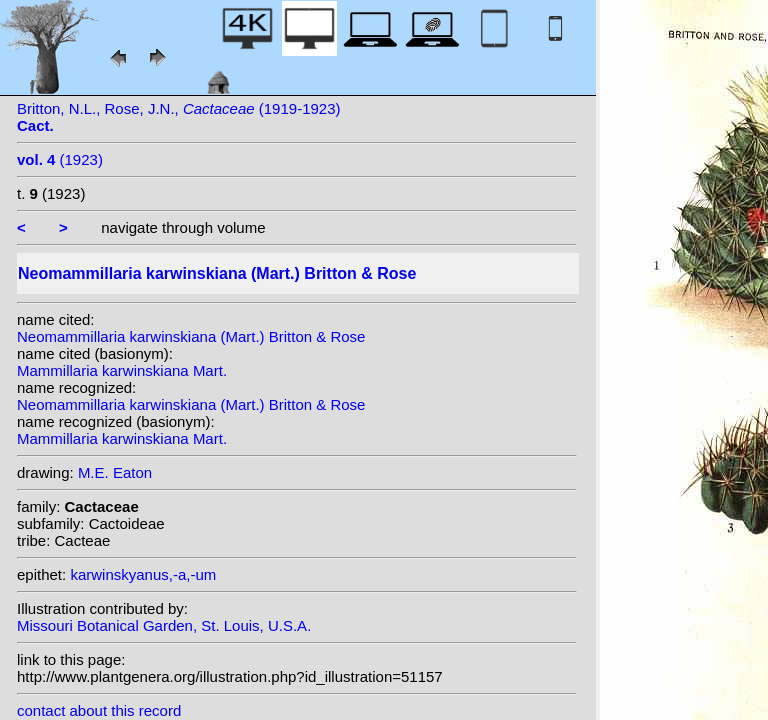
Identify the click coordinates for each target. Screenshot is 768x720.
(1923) (60, 159)
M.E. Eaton (115, 472)
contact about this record (99, 710)
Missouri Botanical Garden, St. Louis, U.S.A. (164, 625)
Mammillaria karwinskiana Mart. (122, 370)
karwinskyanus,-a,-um (143, 574)
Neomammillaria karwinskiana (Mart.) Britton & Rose (191, 336)
